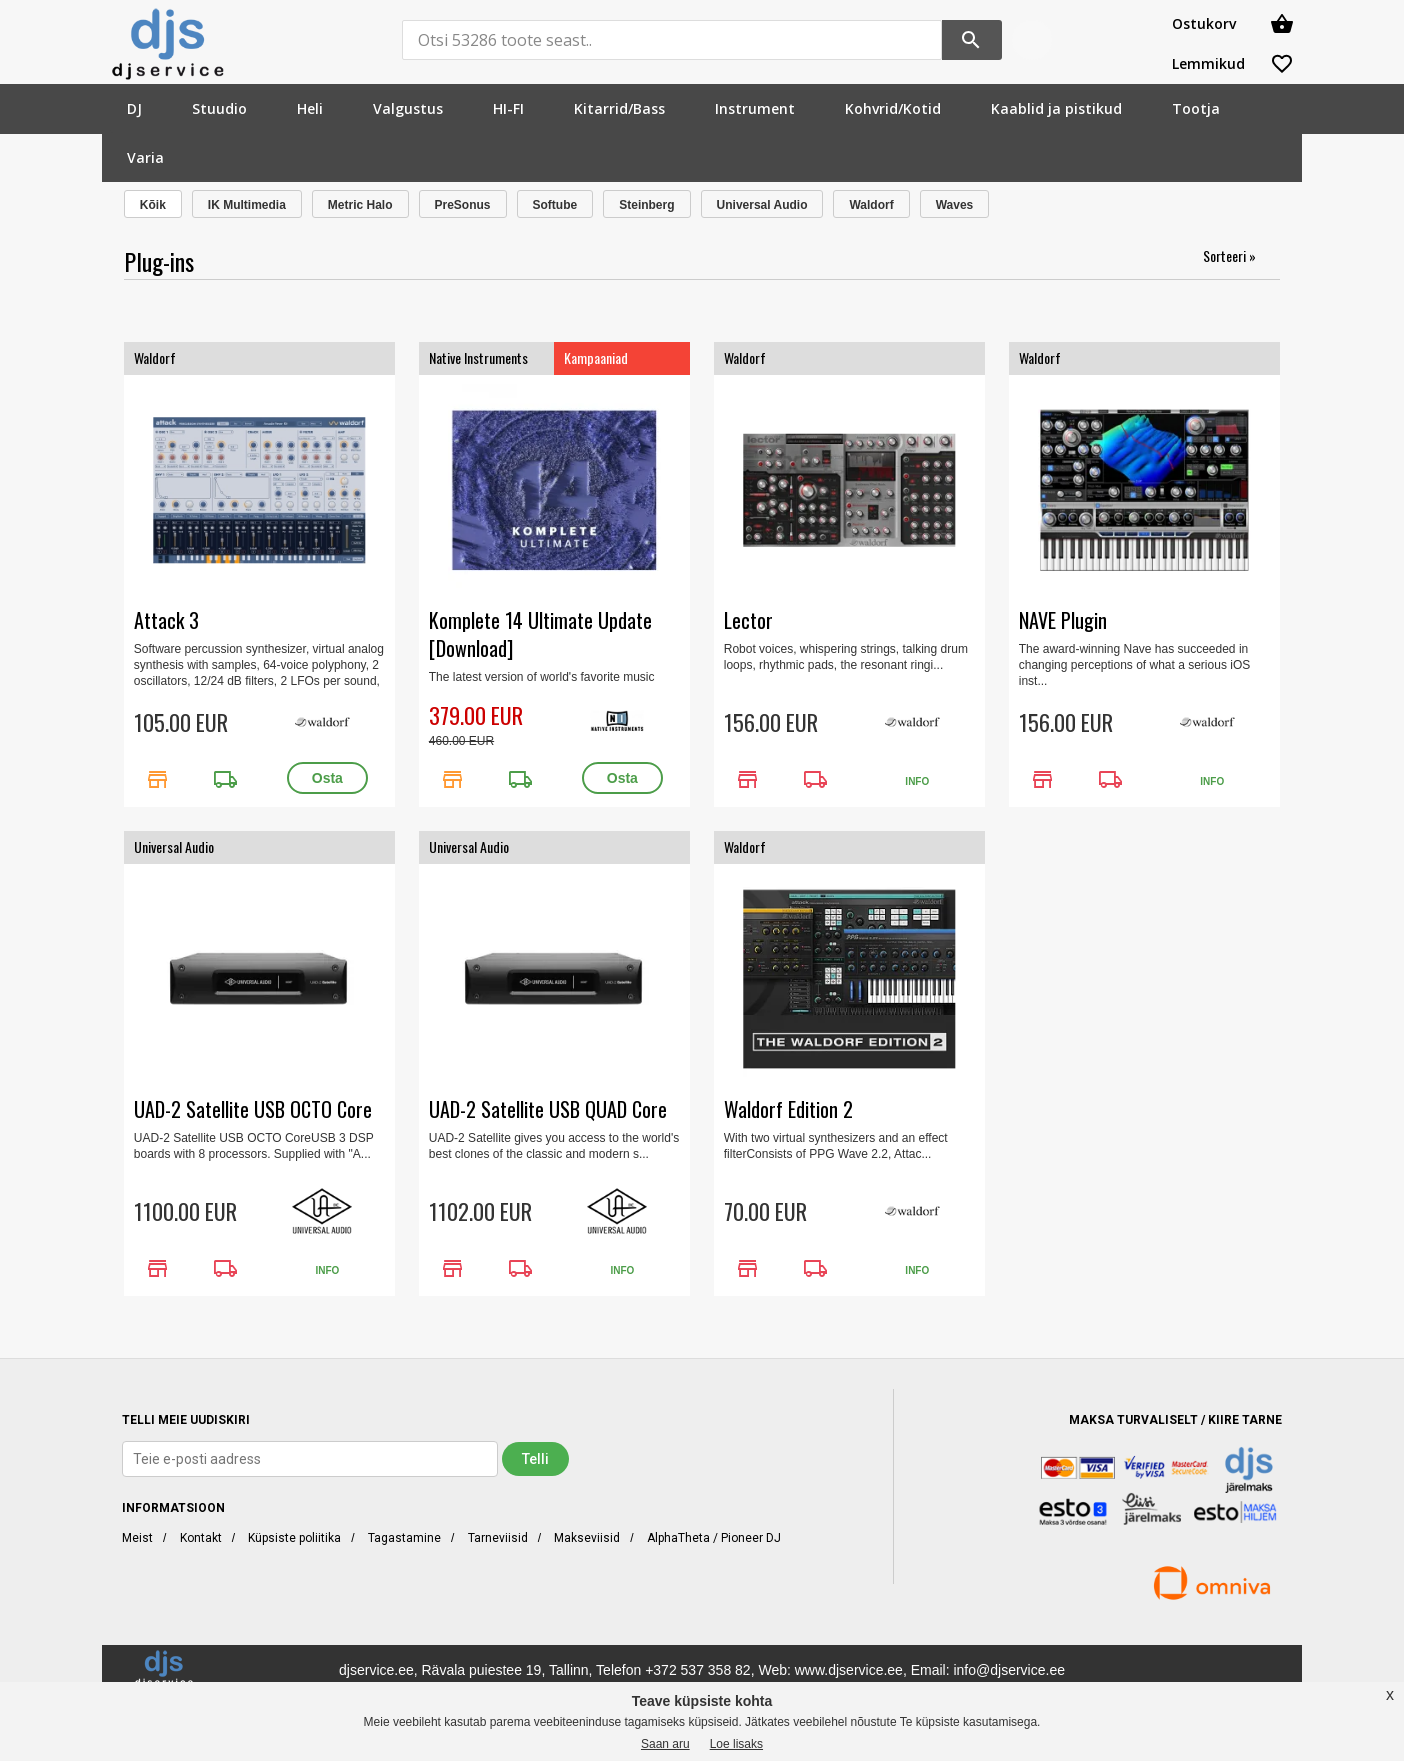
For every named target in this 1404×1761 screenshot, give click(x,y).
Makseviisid (587, 1538)
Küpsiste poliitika (294, 1538)
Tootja (1196, 108)
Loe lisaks (736, 1744)
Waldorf (871, 205)
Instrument (755, 108)
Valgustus (408, 108)
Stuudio (219, 108)
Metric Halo (360, 205)
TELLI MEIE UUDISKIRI (186, 1420)
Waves (955, 205)
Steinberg (646, 205)
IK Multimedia (247, 205)
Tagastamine (404, 1538)
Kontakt (201, 1538)
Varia (145, 157)
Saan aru (665, 1744)
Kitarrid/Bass (619, 108)
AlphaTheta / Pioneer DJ (714, 1538)
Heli (310, 108)
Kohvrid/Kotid (893, 108)
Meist (137, 1538)
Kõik (153, 205)
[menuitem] (134, 108)
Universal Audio (762, 205)
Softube (555, 205)
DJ (134, 108)
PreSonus (463, 205)
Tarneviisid (498, 1538)
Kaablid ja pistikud (1056, 108)
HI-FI (508, 108)
